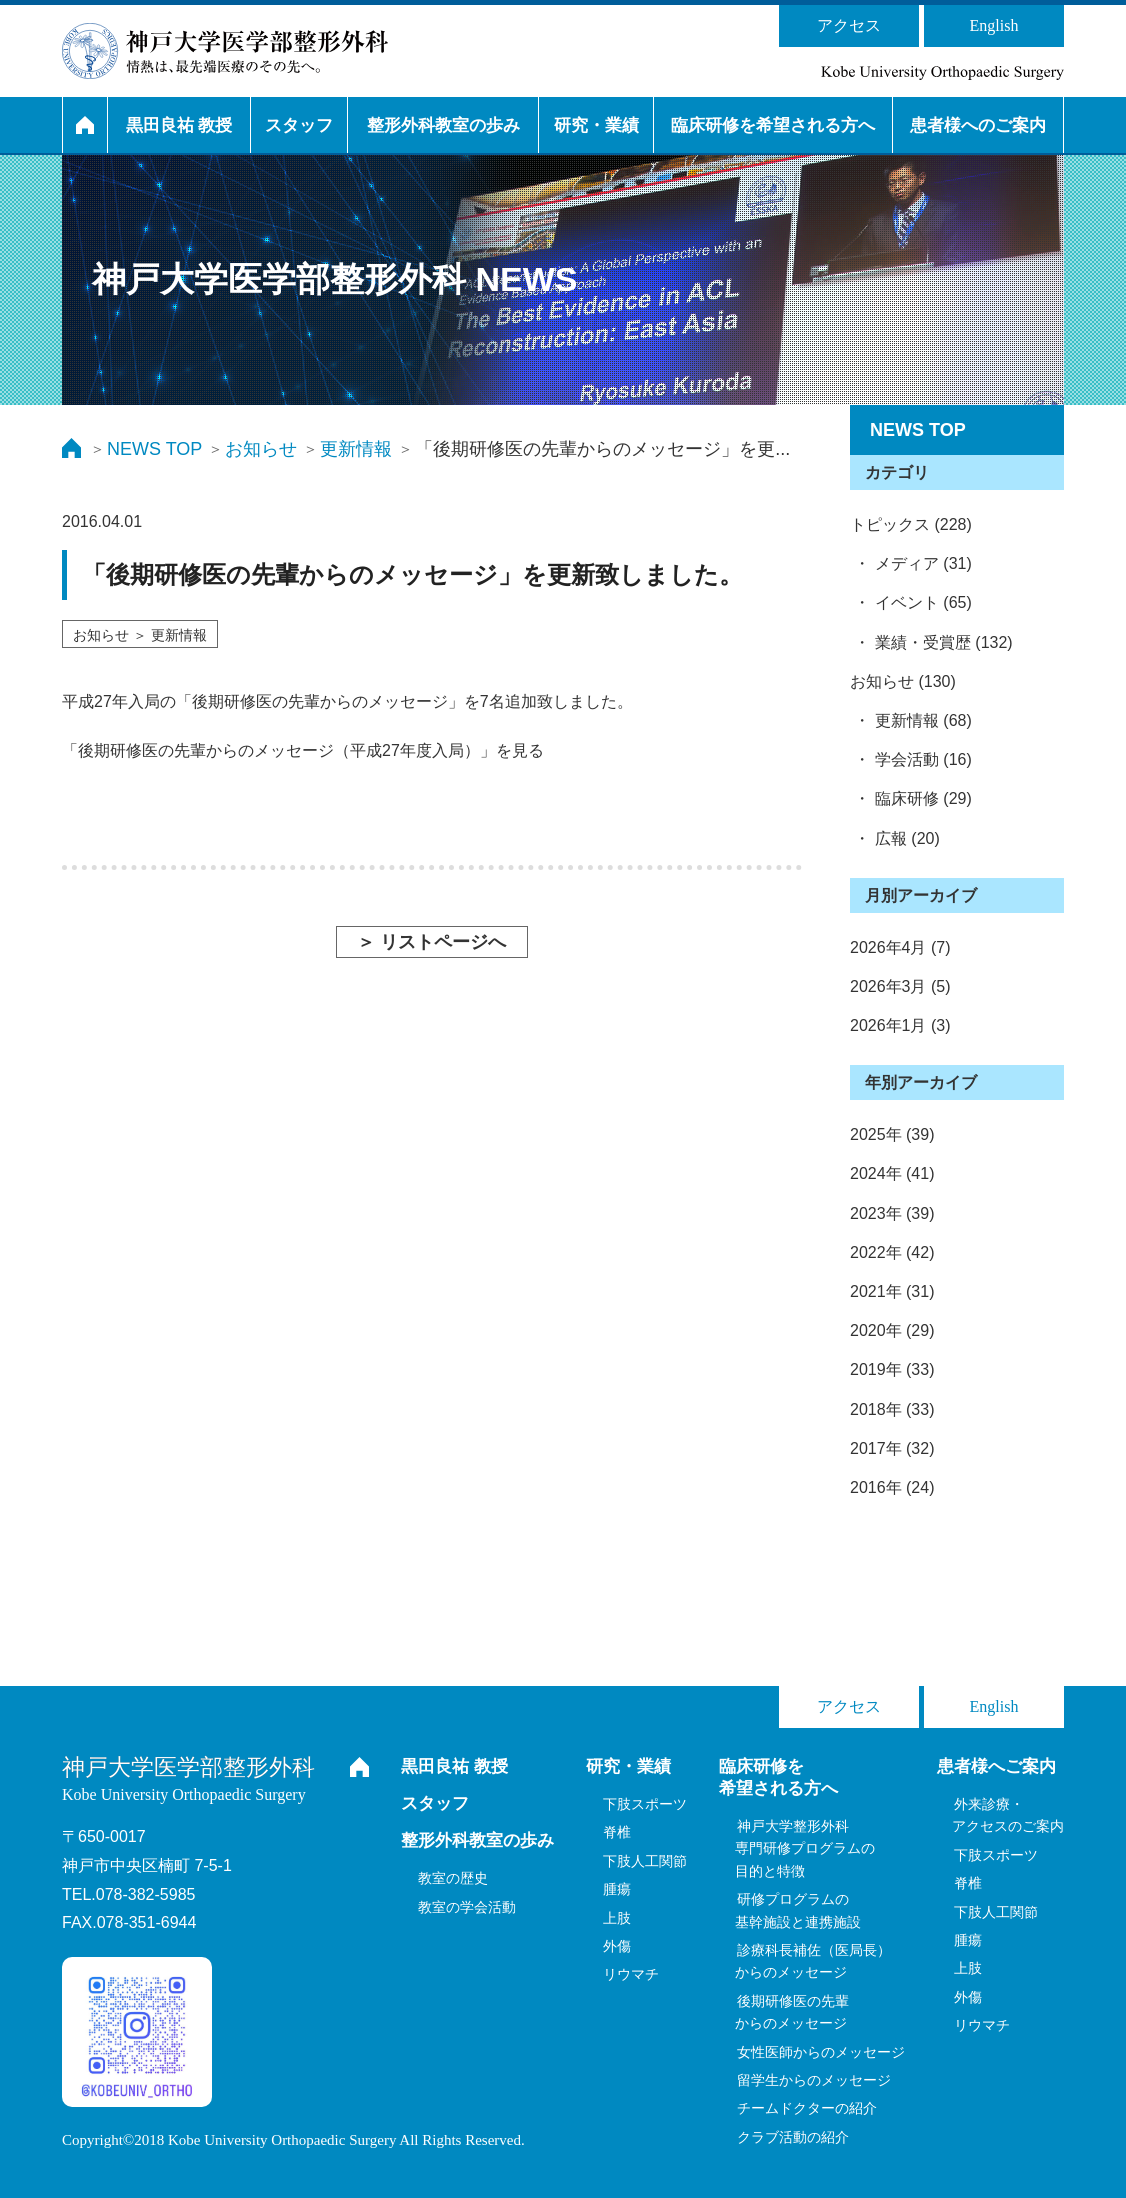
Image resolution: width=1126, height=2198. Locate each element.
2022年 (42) (892, 1252)
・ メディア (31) (911, 563)
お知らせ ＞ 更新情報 (140, 635)
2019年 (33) (892, 1369)
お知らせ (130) (903, 681)
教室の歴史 (453, 1878)
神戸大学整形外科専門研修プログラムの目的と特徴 (805, 1848)
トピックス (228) (911, 524)
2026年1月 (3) (900, 1025)
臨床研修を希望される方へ (773, 125)
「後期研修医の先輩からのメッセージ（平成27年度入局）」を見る (303, 750)
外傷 (617, 1946)
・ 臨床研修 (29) (911, 798)
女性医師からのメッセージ (821, 2052)
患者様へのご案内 (978, 125)
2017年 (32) (892, 1448)
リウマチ (631, 1974)
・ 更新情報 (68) (911, 720)
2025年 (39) (892, 1134)
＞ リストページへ (431, 942)
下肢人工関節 (645, 1861)
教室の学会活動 (467, 1907)
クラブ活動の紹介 (793, 2137)
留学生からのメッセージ (814, 2080)
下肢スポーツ (645, 1804)
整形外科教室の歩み (443, 125)
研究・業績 (596, 125)
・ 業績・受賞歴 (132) (931, 642)
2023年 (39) (892, 1213)
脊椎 (617, 1832)
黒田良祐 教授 (179, 125)
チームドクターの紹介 (807, 2108)
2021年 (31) (892, 1291)
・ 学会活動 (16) (911, 759)
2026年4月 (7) (900, 947)
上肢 (617, 1918)
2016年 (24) (892, 1487)
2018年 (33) (892, 1409)
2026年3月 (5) (900, 986)
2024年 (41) (892, 1173)
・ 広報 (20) (895, 838)
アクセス (849, 25)
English (994, 25)
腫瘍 (617, 1889)
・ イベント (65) (911, 602)
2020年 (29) (892, 1330)
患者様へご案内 (996, 1766)
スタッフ (299, 125)
